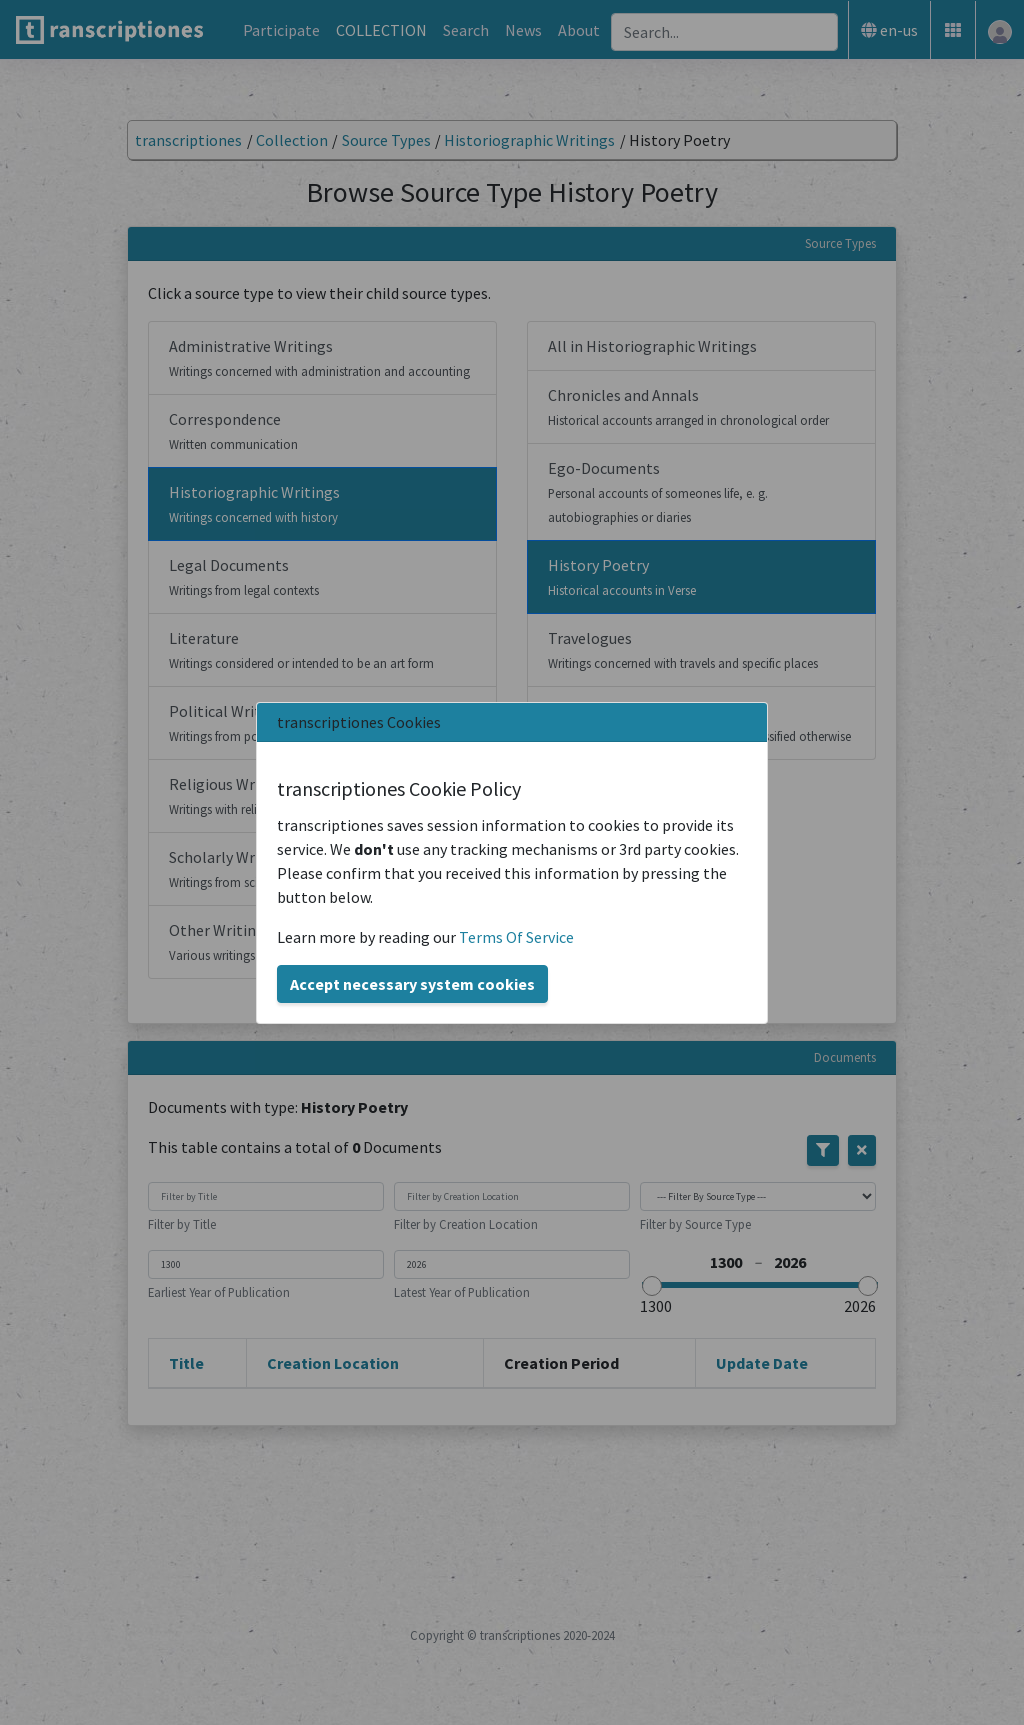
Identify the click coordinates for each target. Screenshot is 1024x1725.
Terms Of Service (516, 937)
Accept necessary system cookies (412, 984)
